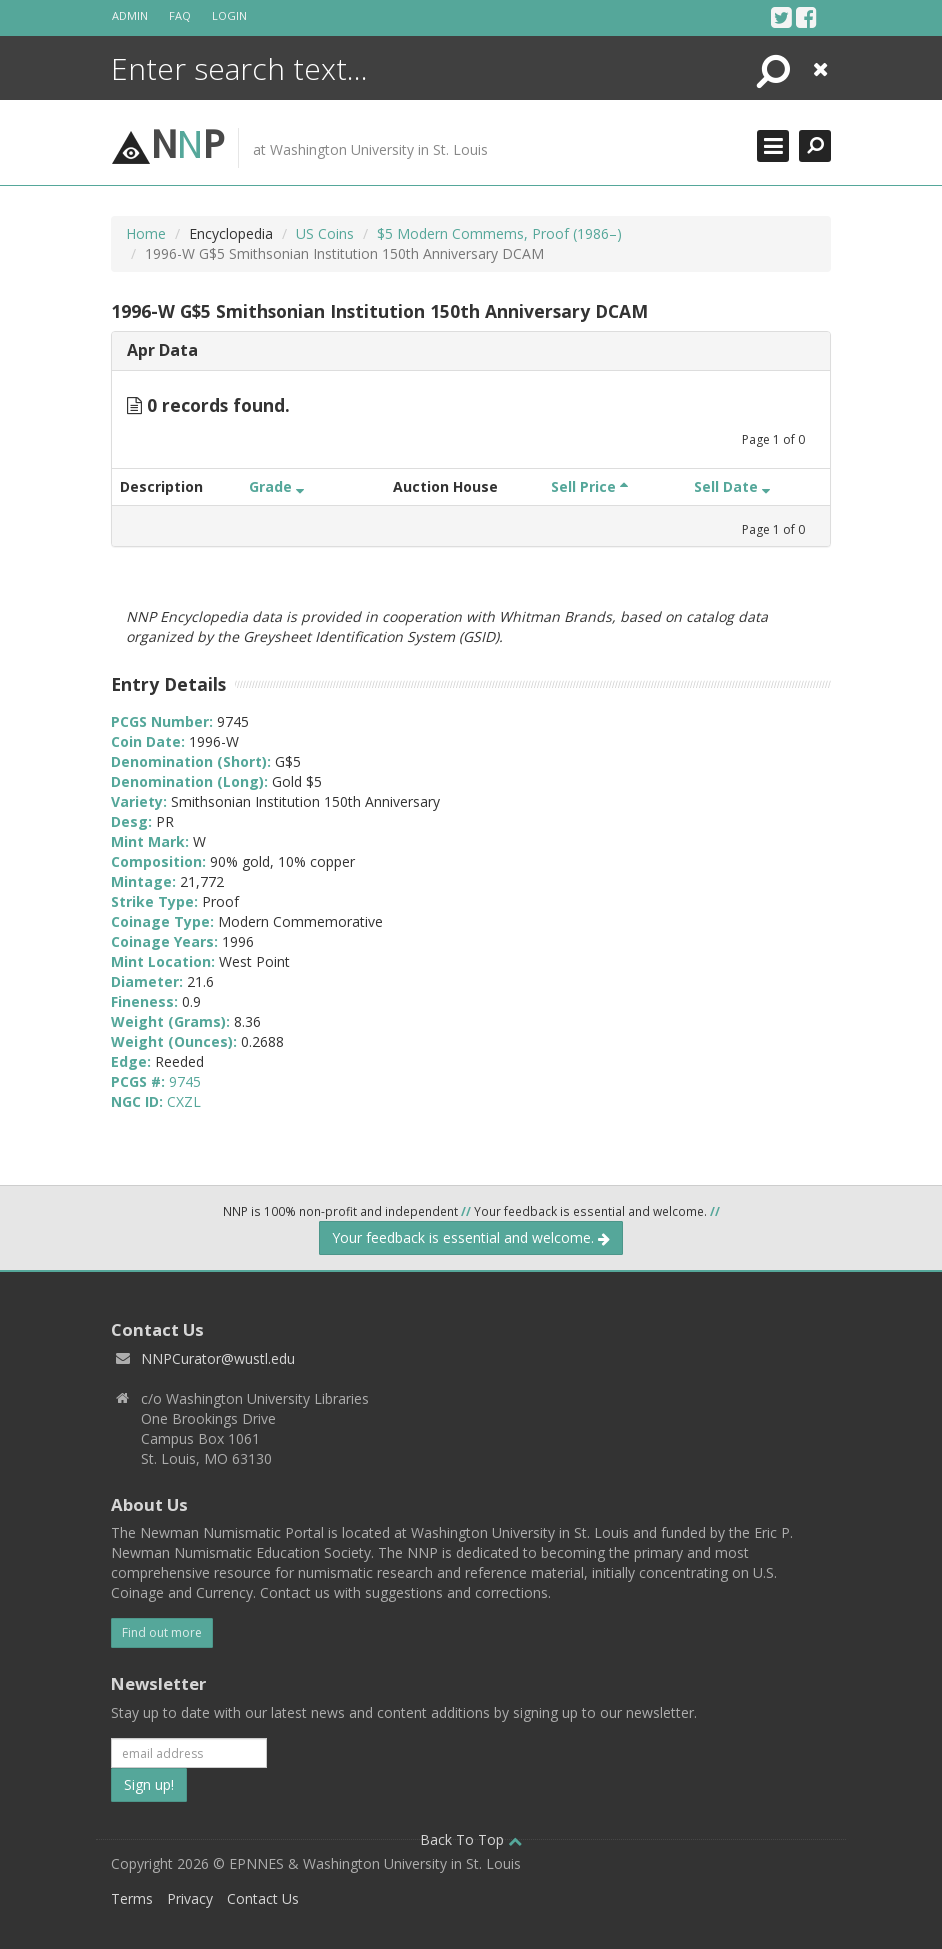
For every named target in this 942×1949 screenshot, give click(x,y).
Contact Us (263, 1898)
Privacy (190, 1898)
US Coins (325, 233)
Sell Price (589, 486)
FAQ (180, 15)
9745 (185, 1081)
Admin (130, 15)
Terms (132, 1898)
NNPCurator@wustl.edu (218, 1358)
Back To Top (471, 1839)
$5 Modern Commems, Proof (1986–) (499, 233)
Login (229, 15)
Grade (276, 486)
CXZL (184, 1101)
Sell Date (732, 486)
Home (146, 233)
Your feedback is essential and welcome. (471, 1237)
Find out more (162, 1632)
